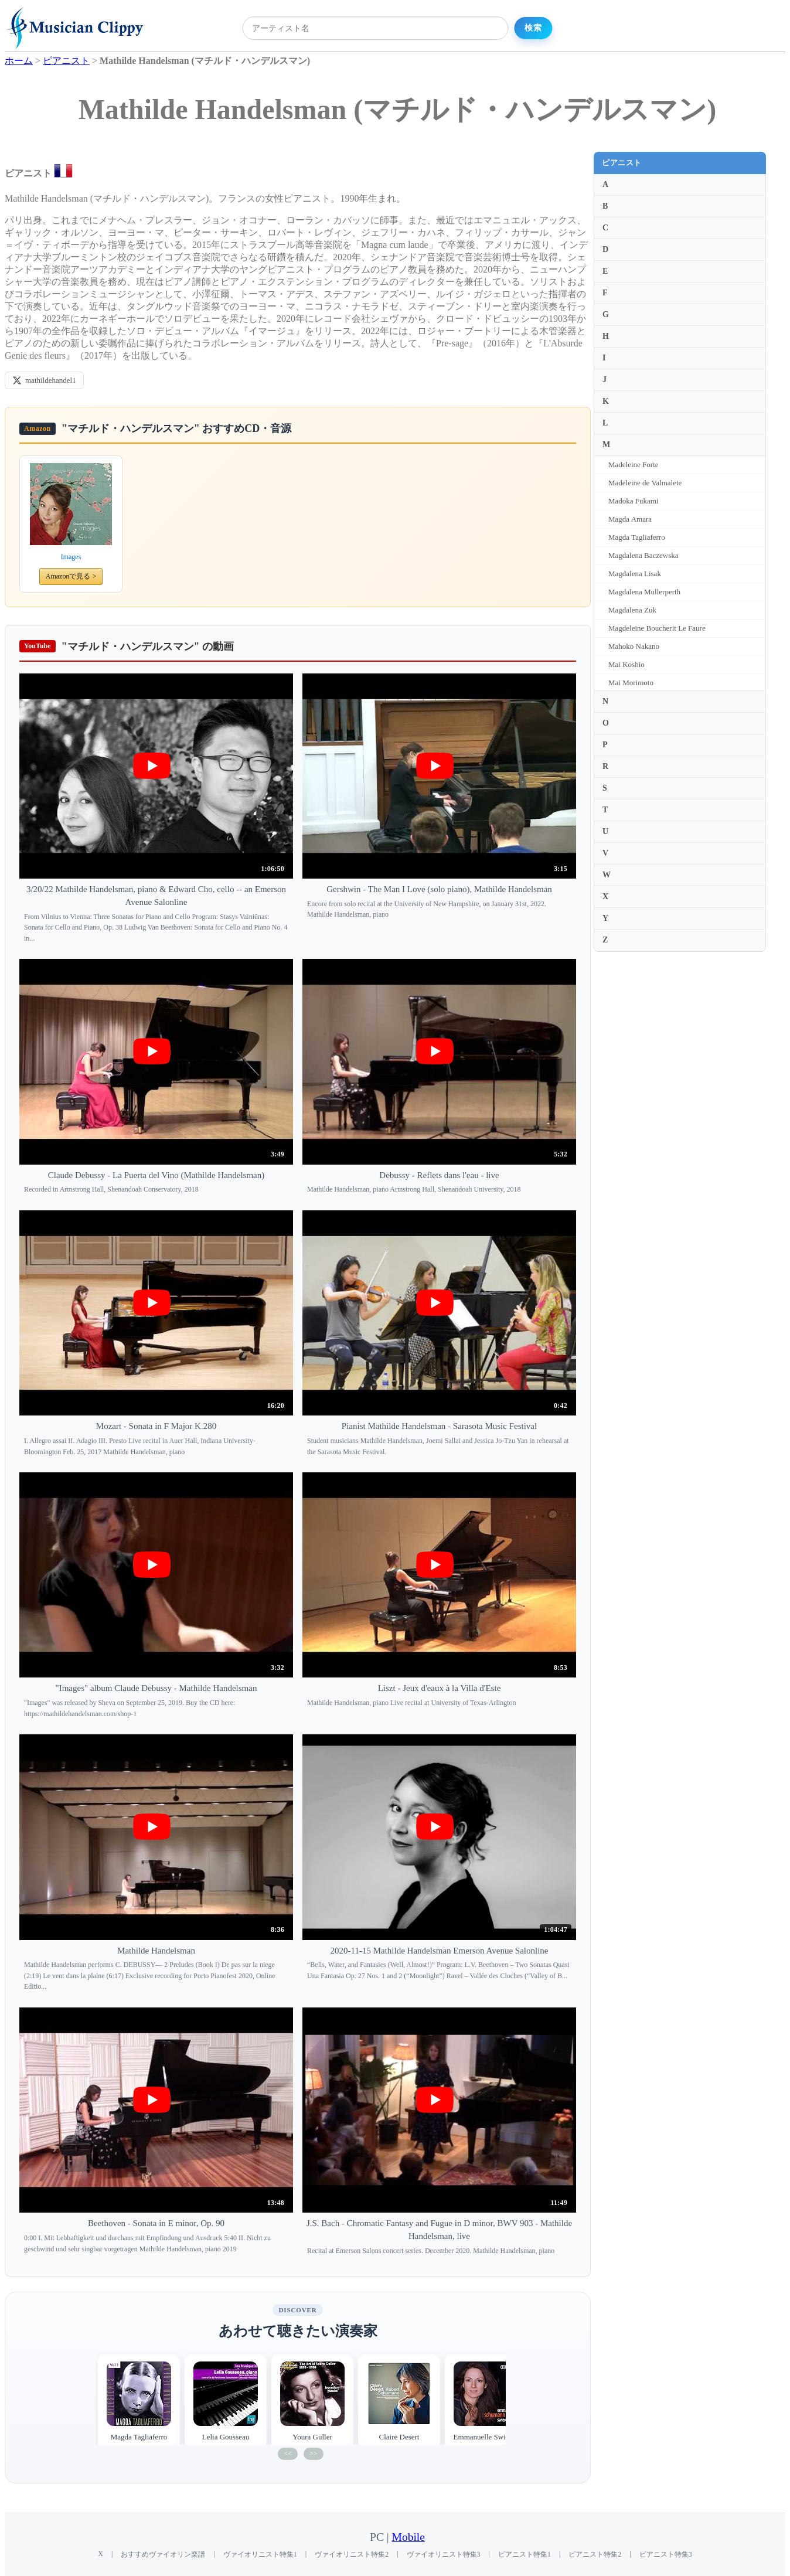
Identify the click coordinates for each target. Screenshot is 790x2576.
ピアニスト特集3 (665, 2554)
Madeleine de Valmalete (645, 482)
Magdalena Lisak (634, 573)
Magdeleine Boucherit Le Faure (657, 628)
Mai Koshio (626, 664)
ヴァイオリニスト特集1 (260, 2554)
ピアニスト (622, 162)
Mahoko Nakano (633, 646)
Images (71, 557)
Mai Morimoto (630, 682)
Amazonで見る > (71, 576)
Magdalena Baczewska (643, 555)
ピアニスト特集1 (524, 2554)
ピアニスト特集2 (594, 2554)
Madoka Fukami (633, 500)
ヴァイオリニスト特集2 (352, 2554)
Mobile (408, 2537)
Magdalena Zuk (632, 609)
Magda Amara (630, 519)
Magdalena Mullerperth (644, 591)
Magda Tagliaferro (636, 537)
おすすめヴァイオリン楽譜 (163, 2554)
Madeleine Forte (633, 464)
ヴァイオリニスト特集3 (444, 2554)
